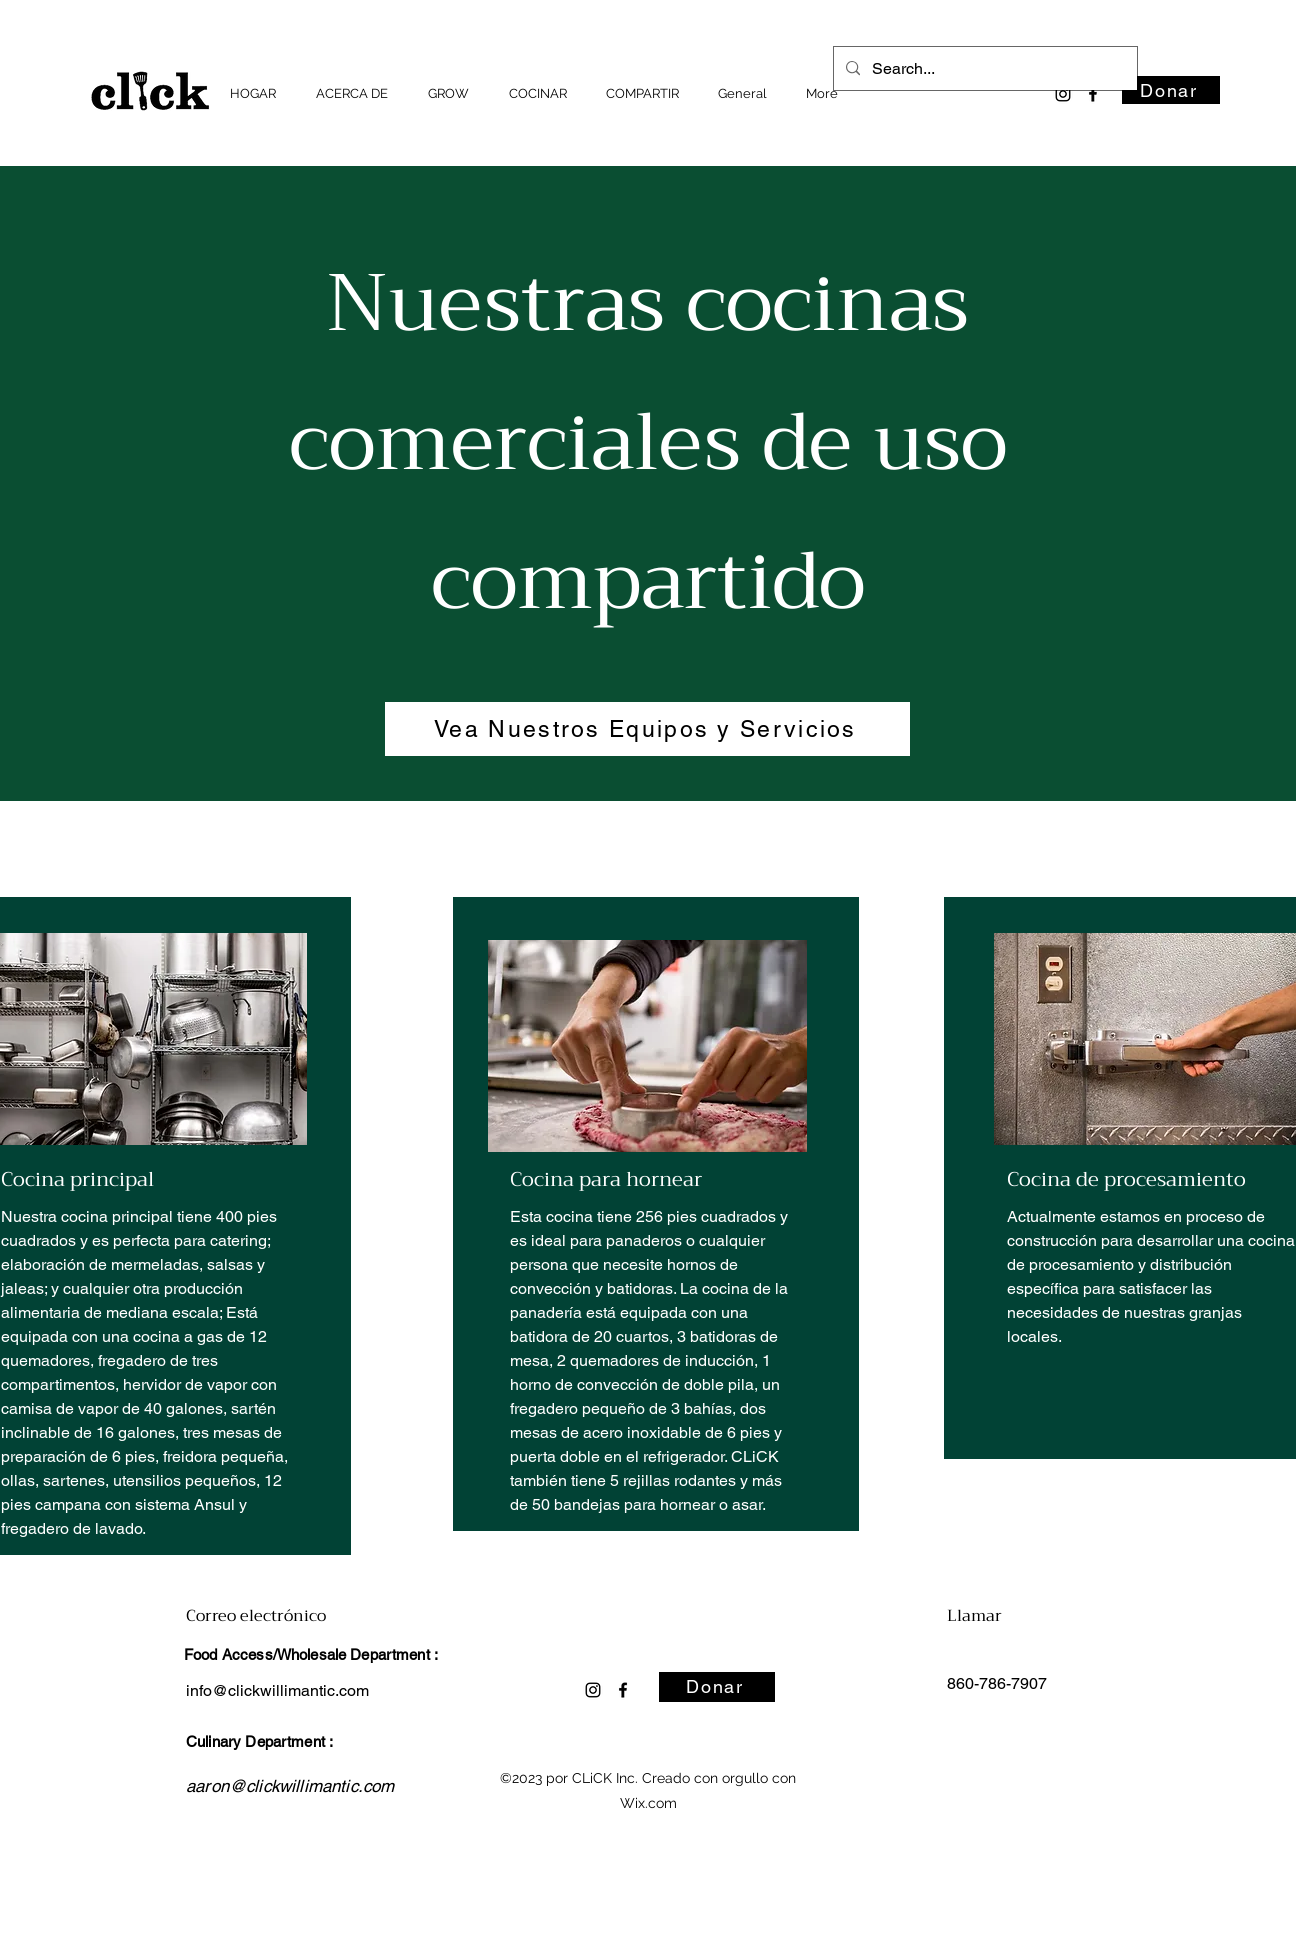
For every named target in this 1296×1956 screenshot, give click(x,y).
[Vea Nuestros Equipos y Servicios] (647, 729)
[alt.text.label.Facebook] (1093, 94)
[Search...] (983, 69)
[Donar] (1171, 90)
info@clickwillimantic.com (277, 1690)
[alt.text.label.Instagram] (1063, 94)
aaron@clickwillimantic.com (290, 1786)
